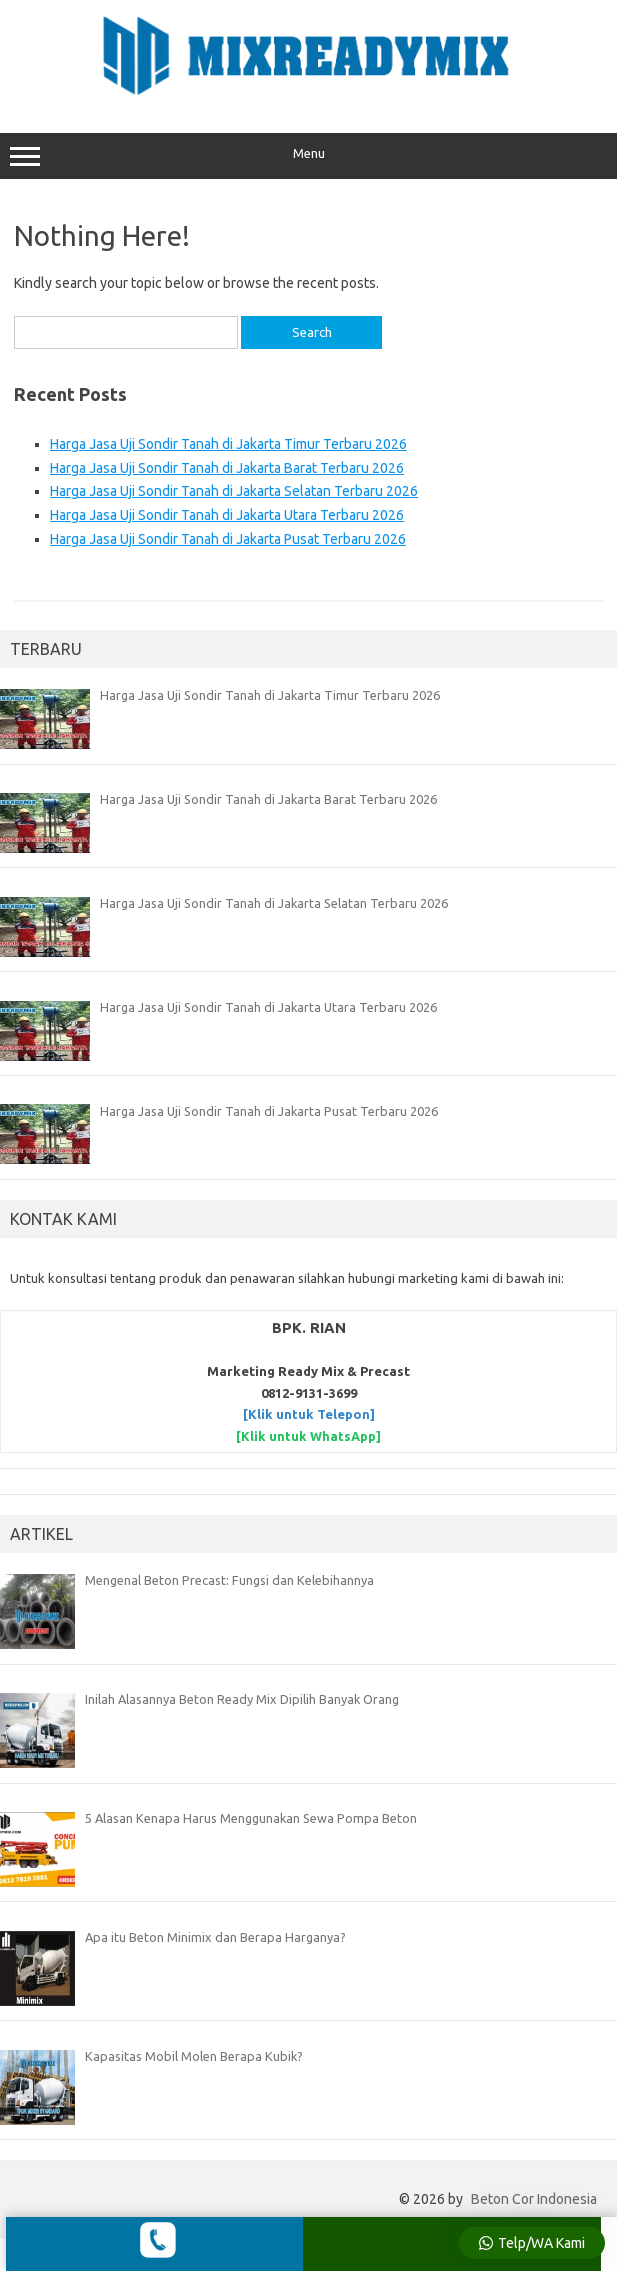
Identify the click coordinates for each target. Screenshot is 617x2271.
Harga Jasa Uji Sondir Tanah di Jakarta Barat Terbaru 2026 (227, 468)
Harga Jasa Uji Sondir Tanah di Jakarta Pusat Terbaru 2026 (228, 539)
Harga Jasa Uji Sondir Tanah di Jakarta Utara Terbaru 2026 (227, 515)
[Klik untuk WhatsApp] (308, 1436)
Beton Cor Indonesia (534, 2199)
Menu (308, 156)
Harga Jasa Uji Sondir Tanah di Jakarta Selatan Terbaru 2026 (234, 491)
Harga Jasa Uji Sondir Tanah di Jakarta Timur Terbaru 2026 (228, 444)
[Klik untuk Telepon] (309, 1414)
